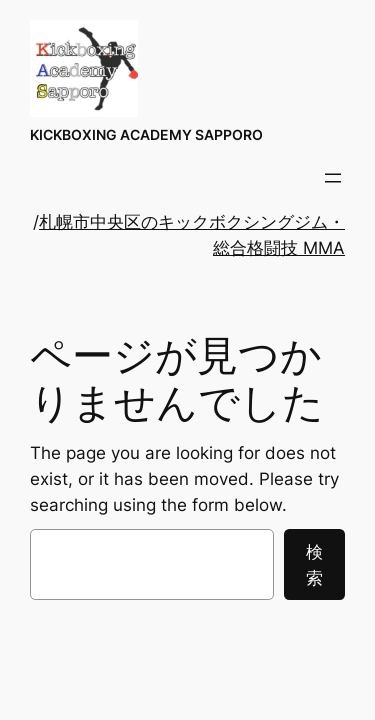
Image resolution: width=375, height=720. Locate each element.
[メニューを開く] (333, 178)
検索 (314, 565)
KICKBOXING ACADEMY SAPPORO (146, 134)
